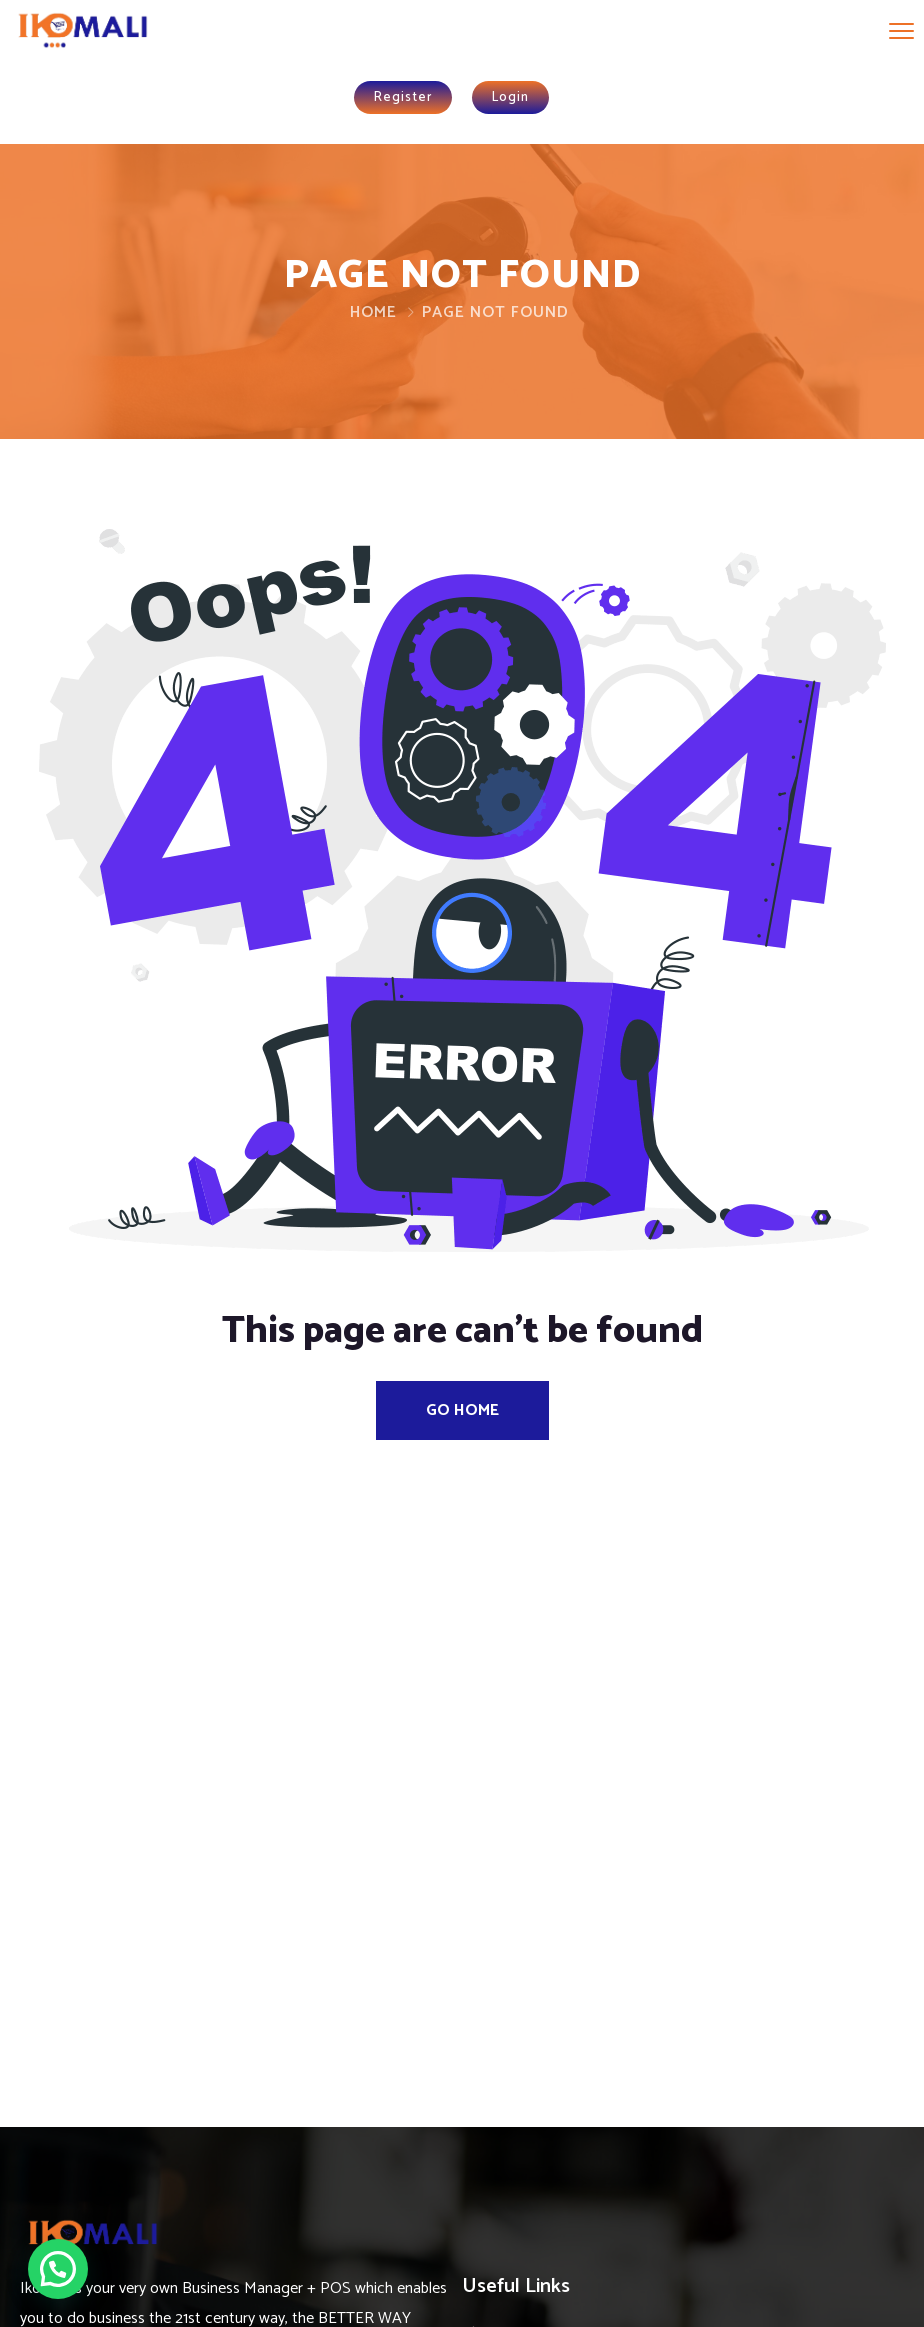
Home (373, 312)
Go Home (462, 1410)
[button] (58, 2269)
